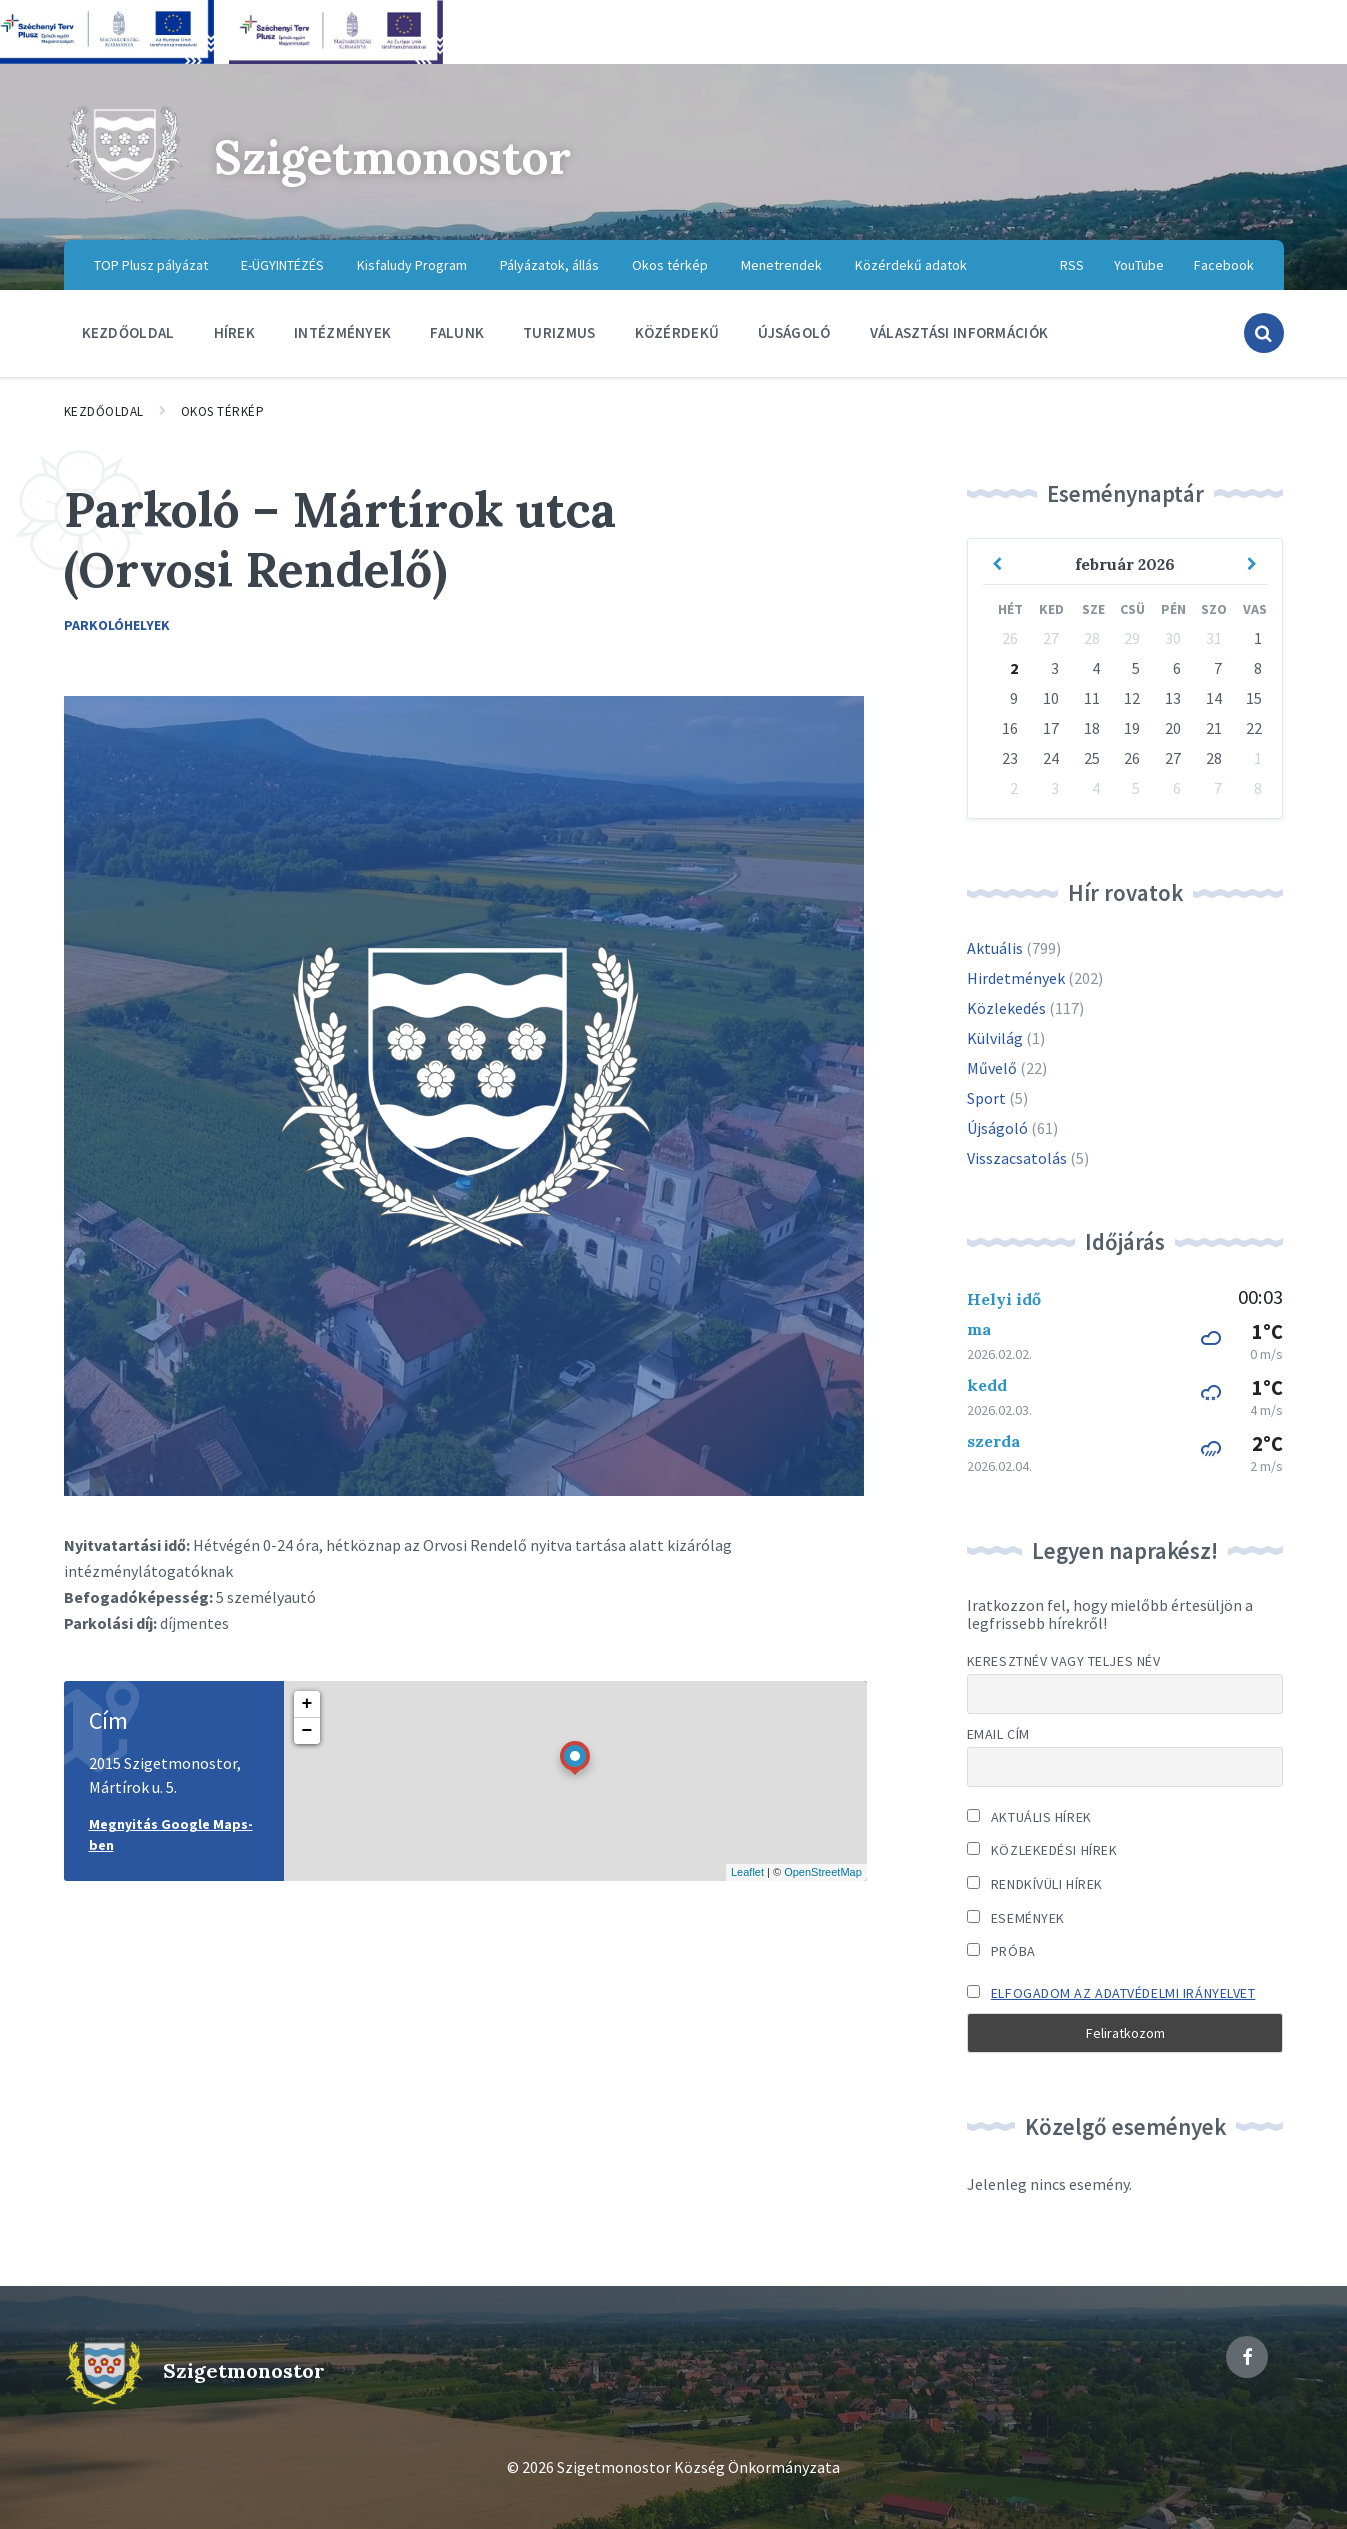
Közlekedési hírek (1042, 1850)
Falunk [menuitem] (457, 332)
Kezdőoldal (104, 411)
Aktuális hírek (1029, 1817)
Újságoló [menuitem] (794, 332)
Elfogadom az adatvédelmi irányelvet (1123, 1993)
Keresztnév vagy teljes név (1064, 1661)
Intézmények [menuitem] (342, 332)
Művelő (992, 1068)
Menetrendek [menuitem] (781, 265)
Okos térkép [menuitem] (670, 265)
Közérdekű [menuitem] (677, 332)
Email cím (998, 1734)
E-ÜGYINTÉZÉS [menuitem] (282, 265)
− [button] (307, 1731)
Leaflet (747, 1872)
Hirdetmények (1016, 978)
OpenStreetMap (823, 1872)
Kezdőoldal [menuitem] (128, 332)
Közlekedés (1006, 1008)
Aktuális (995, 948)
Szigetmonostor (398, 156)
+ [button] (307, 1704)
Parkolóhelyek (117, 625)
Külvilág (995, 1038)
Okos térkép (223, 411)
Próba (1001, 1951)
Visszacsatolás (1017, 1158)
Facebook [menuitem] (1224, 265)
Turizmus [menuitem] (559, 332)
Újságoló (997, 1128)
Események (1016, 1918)
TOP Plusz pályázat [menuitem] (151, 265)
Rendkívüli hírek (1035, 1884)
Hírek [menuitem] (235, 332)
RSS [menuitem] (1072, 265)
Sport (986, 1098)
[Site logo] (124, 200)
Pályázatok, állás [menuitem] (549, 265)
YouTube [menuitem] (1139, 265)
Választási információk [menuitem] (959, 332)
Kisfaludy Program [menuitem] (412, 265)
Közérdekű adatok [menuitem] (911, 265)
